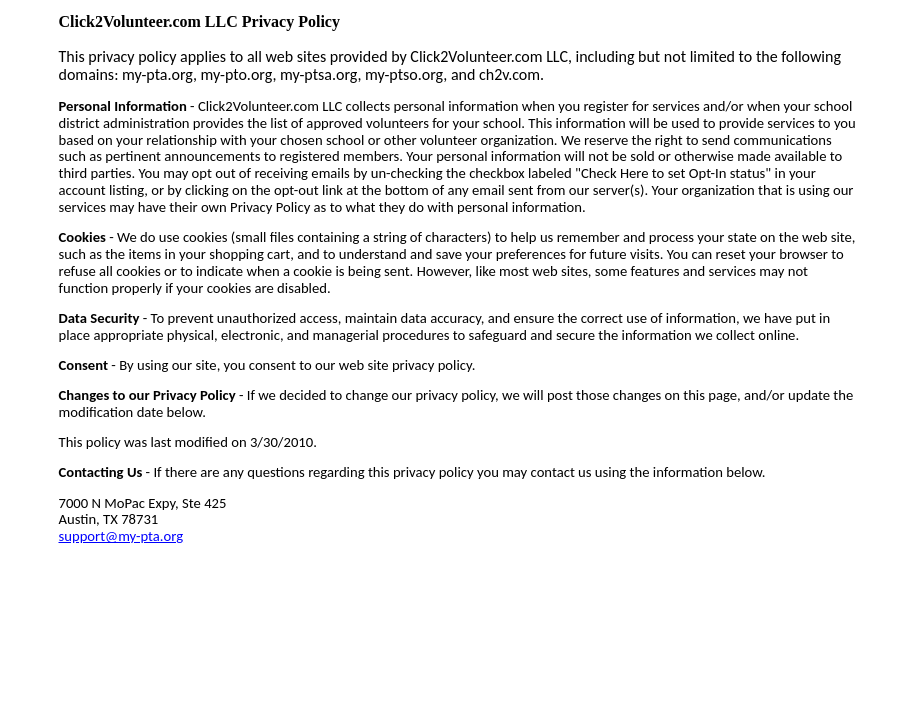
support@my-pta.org (121, 536)
